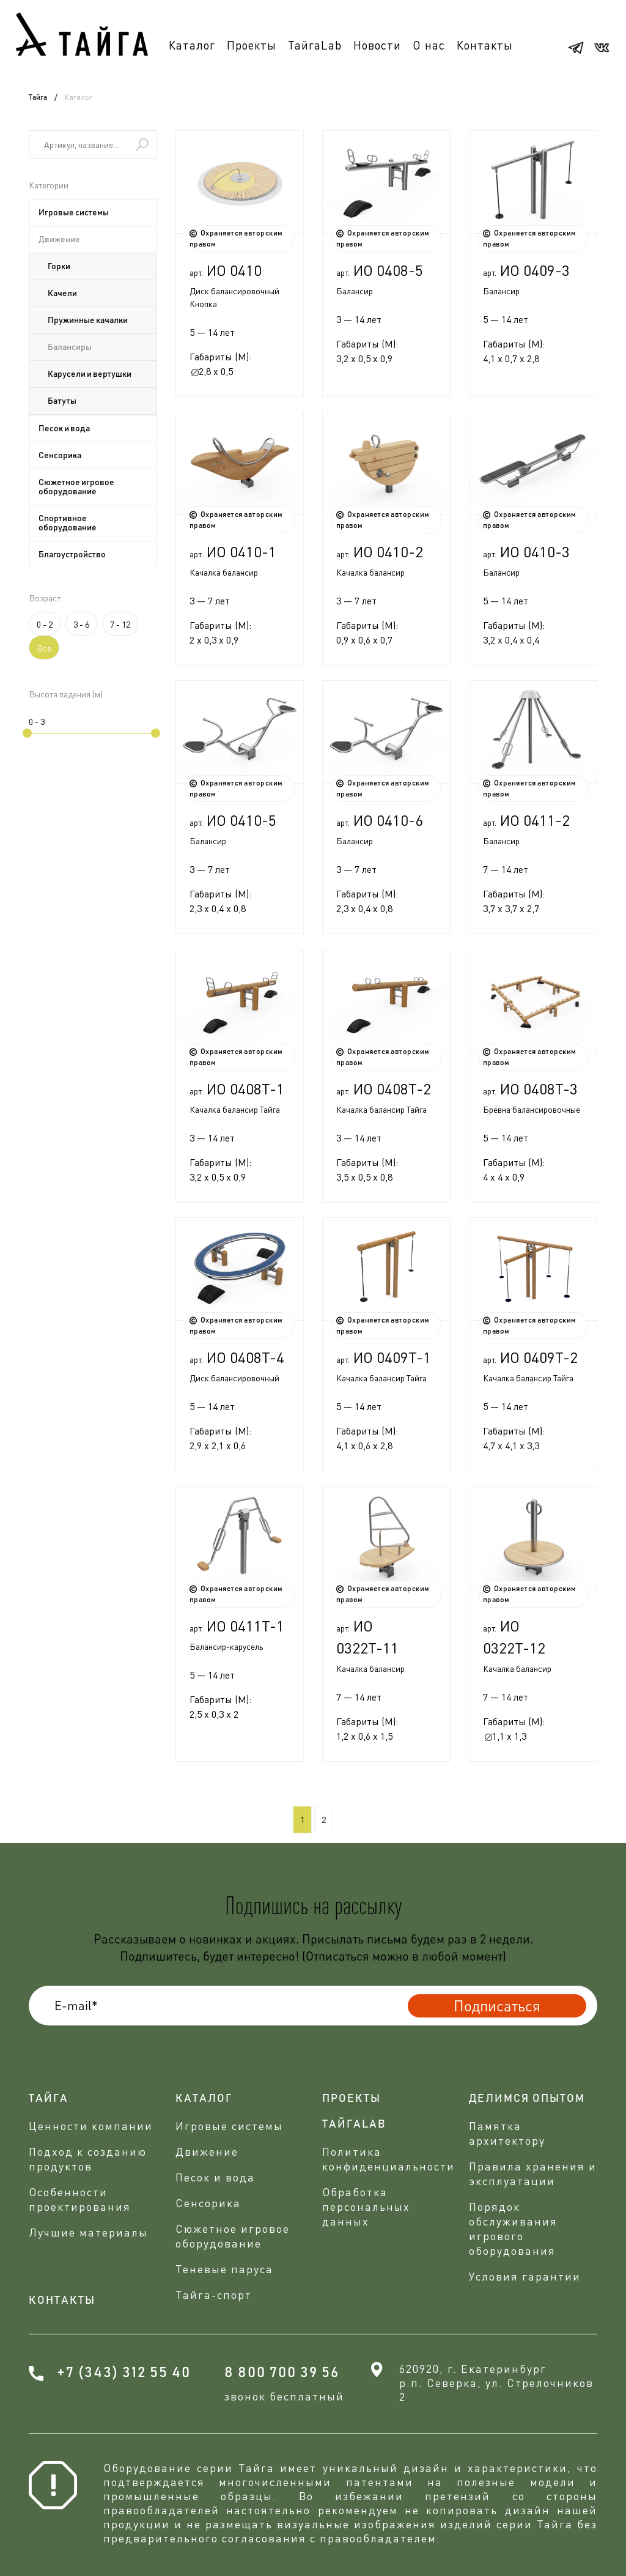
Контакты (485, 45)
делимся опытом (527, 2098)
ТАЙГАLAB (354, 2124)
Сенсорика (60, 455)
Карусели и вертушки (89, 374)
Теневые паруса (224, 2269)
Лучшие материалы (88, 2232)
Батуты (62, 401)
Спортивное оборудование (68, 523)
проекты (351, 2098)
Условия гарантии (525, 2276)
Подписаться (497, 2005)
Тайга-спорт (213, 2294)
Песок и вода (64, 429)
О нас (429, 45)
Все (44, 648)
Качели (62, 293)
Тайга (38, 97)
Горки (59, 266)
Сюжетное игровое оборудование (76, 487)
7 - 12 (120, 624)
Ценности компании (91, 2125)
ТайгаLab (315, 45)
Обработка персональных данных (366, 2206)
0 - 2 (45, 624)
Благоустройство (72, 555)
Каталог (192, 45)
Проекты (251, 45)
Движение (59, 240)
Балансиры (70, 347)
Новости (377, 45)
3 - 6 (81, 624)
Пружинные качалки (88, 320)
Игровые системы (74, 213)
